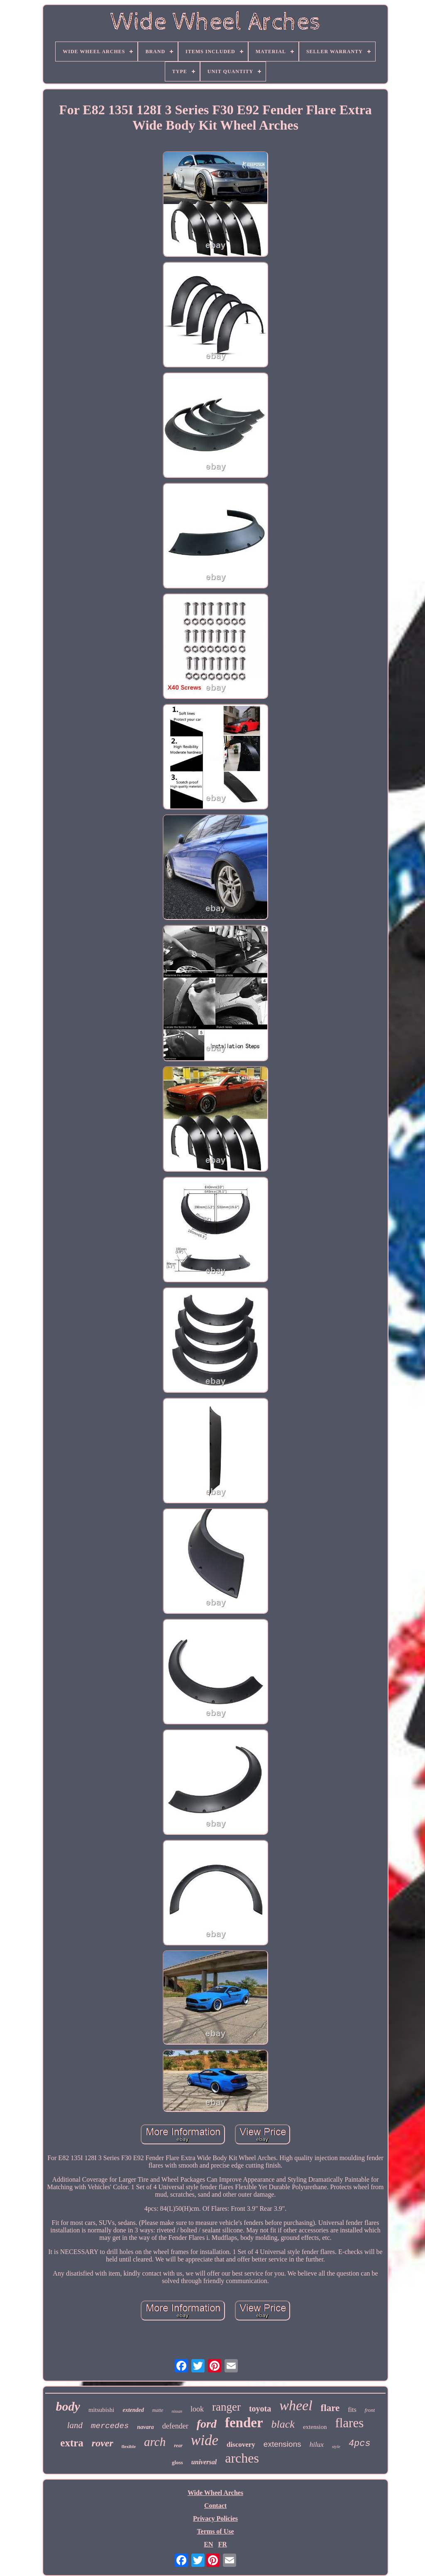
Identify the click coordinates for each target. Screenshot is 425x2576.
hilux (317, 2444)
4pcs (360, 2443)
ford (207, 2423)
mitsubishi (101, 2409)
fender (244, 2422)
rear (178, 2445)
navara (145, 2427)
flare (330, 2408)
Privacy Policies (215, 2518)
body (68, 2406)
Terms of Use (215, 2531)
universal (204, 2461)
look (197, 2409)
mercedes (110, 2426)
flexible (129, 2446)
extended (133, 2410)
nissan (176, 2411)
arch (155, 2441)
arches (242, 2458)
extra (71, 2442)
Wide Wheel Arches (215, 2492)
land (75, 2425)
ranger (226, 2407)
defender (175, 2426)
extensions (282, 2444)
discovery (241, 2444)
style (336, 2446)
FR (222, 2544)
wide (204, 2440)
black (283, 2424)
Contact (215, 2505)
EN (208, 2544)
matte (158, 2410)
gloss (177, 2462)
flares (349, 2423)
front (370, 2410)
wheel (295, 2405)
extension (315, 2427)
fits (352, 2409)
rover (102, 2443)
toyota (260, 2408)
